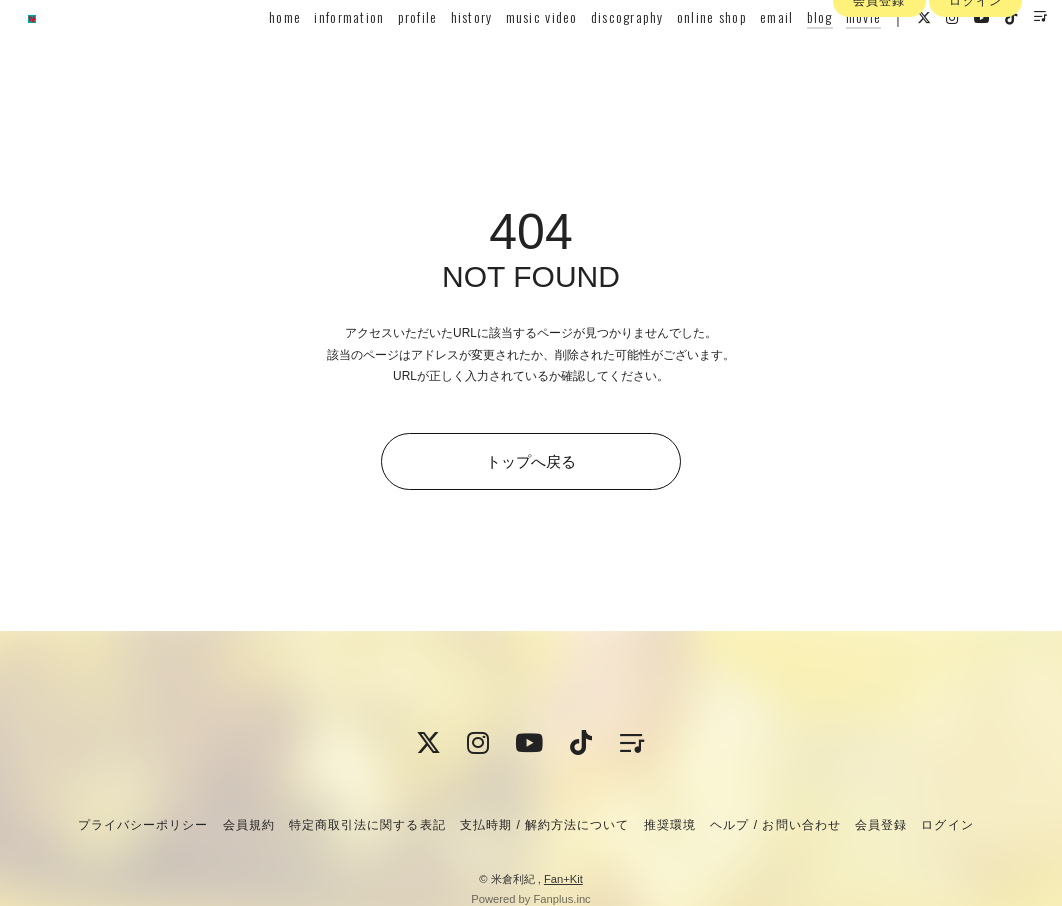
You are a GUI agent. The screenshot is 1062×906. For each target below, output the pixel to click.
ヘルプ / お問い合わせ (775, 825)
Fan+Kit (563, 879)
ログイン (975, 93)
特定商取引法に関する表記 (367, 825)
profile (389, 56)
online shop (684, 56)
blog (791, 56)
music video (513, 56)
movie (835, 56)
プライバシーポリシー (143, 825)
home (257, 56)
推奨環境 (670, 825)
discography (599, 56)
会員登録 (879, 93)
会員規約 (249, 825)
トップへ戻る (531, 461)
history (443, 56)
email (748, 56)
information (321, 56)
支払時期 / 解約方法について (545, 825)
